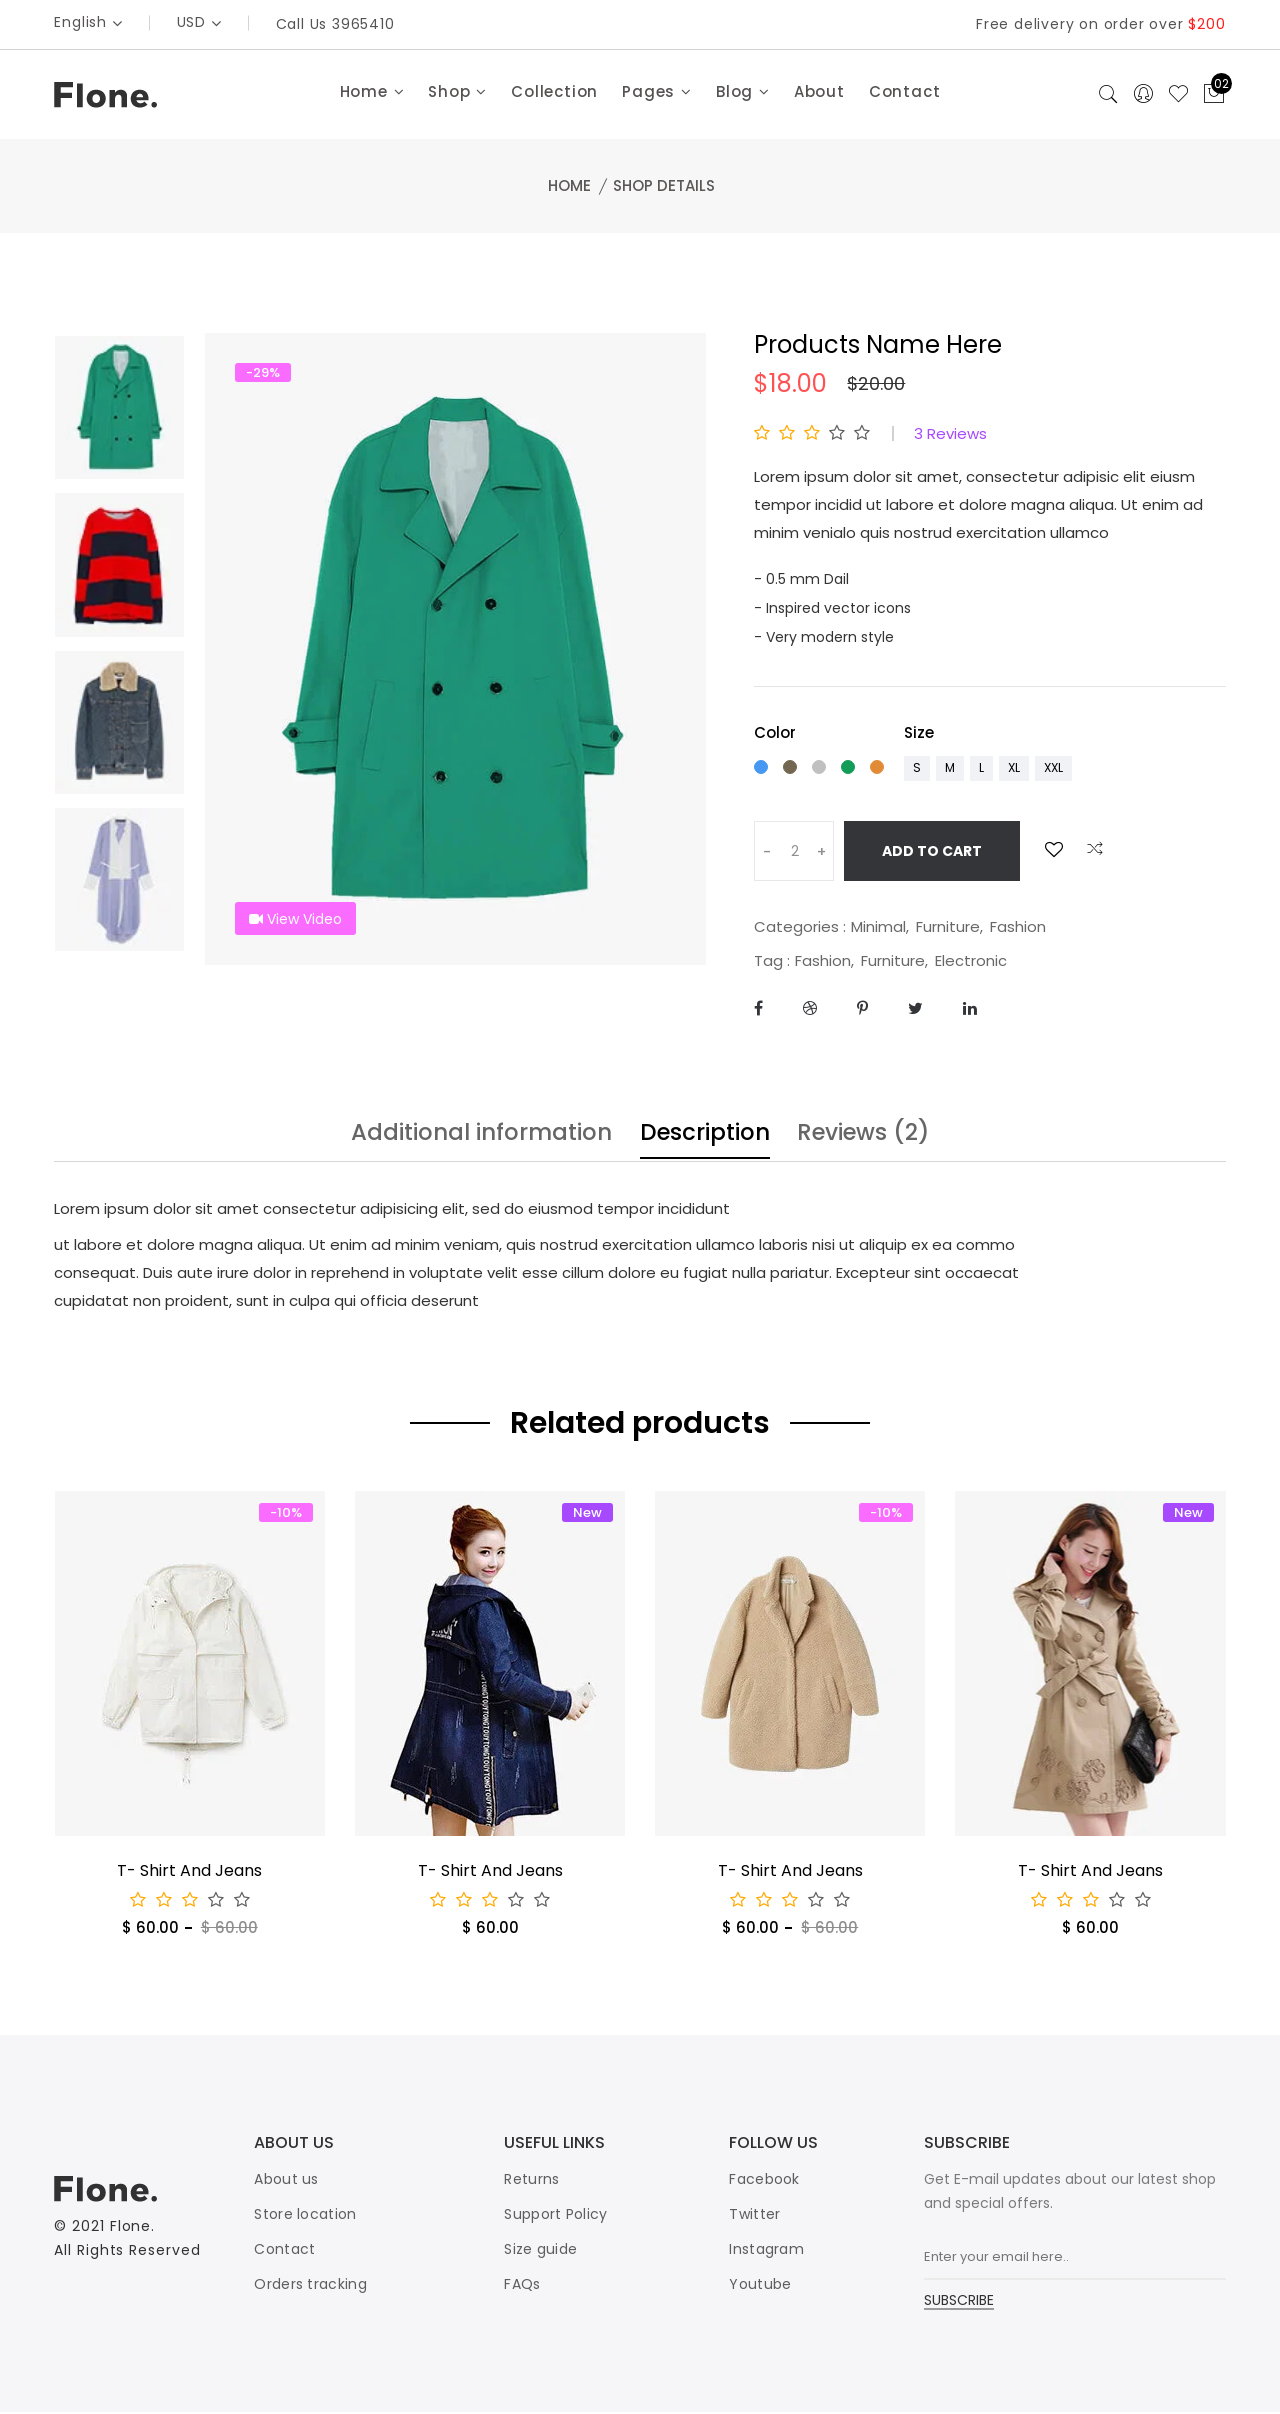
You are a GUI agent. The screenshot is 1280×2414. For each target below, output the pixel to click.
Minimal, (880, 928)
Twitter (754, 2216)
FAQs (522, 2286)
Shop (457, 93)
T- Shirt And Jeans (189, 1872)
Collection (554, 93)
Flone (131, 2229)
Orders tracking (310, 2286)
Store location (305, 2216)
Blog (743, 93)
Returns (531, 2181)
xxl (1053, 769)
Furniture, (949, 928)
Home (372, 93)
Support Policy (555, 2216)
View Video (296, 921)
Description (708, 1137)
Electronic (971, 962)
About (819, 93)
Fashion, (824, 962)
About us (286, 2181)
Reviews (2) (877, 1137)
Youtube (760, 2286)
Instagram (766, 2251)
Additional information (471, 1137)
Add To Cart (932, 853)
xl (1014, 769)
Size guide (540, 2251)
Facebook (764, 2181)
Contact (905, 93)
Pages (657, 93)
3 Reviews (950, 435)
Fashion (1018, 928)
